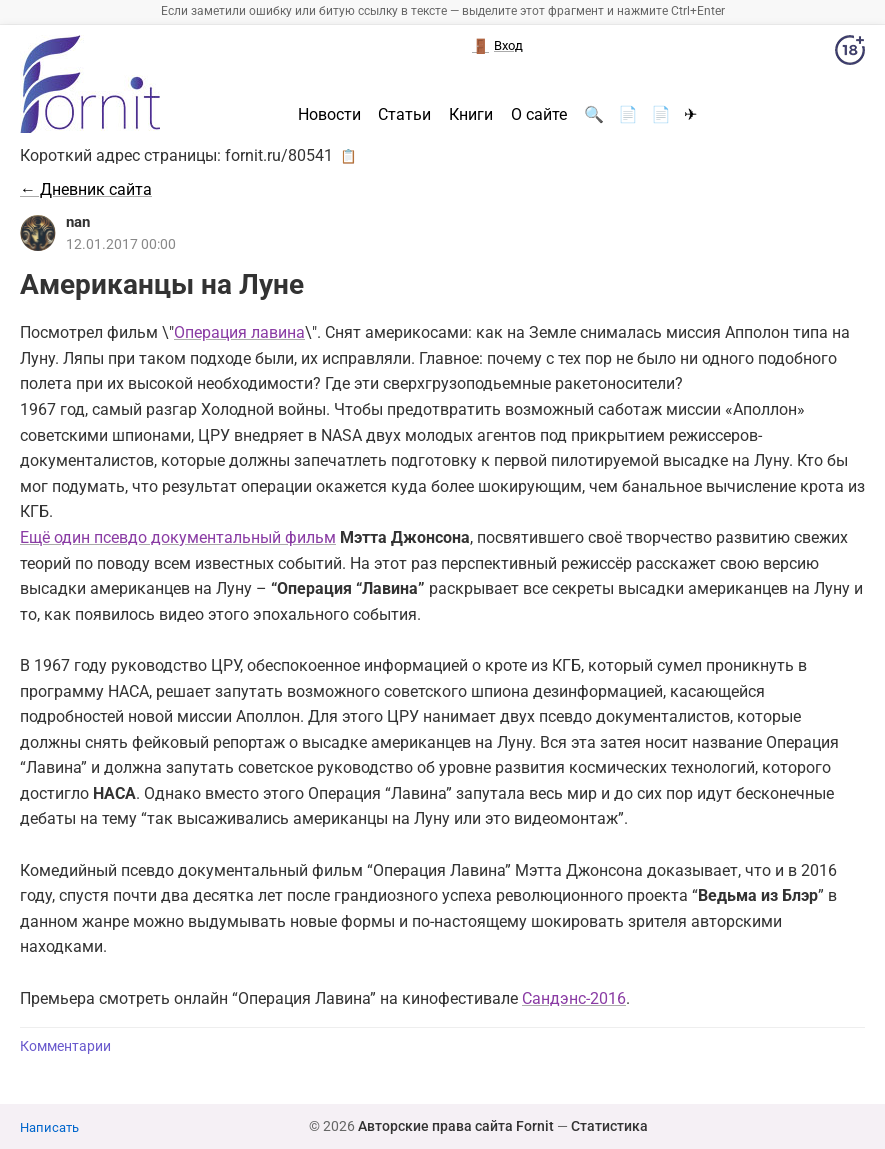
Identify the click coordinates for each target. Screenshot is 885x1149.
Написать (49, 1127)
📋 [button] (348, 156)
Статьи (404, 115)
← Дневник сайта (86, 189)
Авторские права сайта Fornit (456, 1126)
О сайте (539, 115)
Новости (329, 115)
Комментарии (65, 1046)
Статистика (609, 1126)
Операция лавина (239, 332)
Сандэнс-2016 (574, 998)
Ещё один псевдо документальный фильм (178, 537)
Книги (471, 115)
